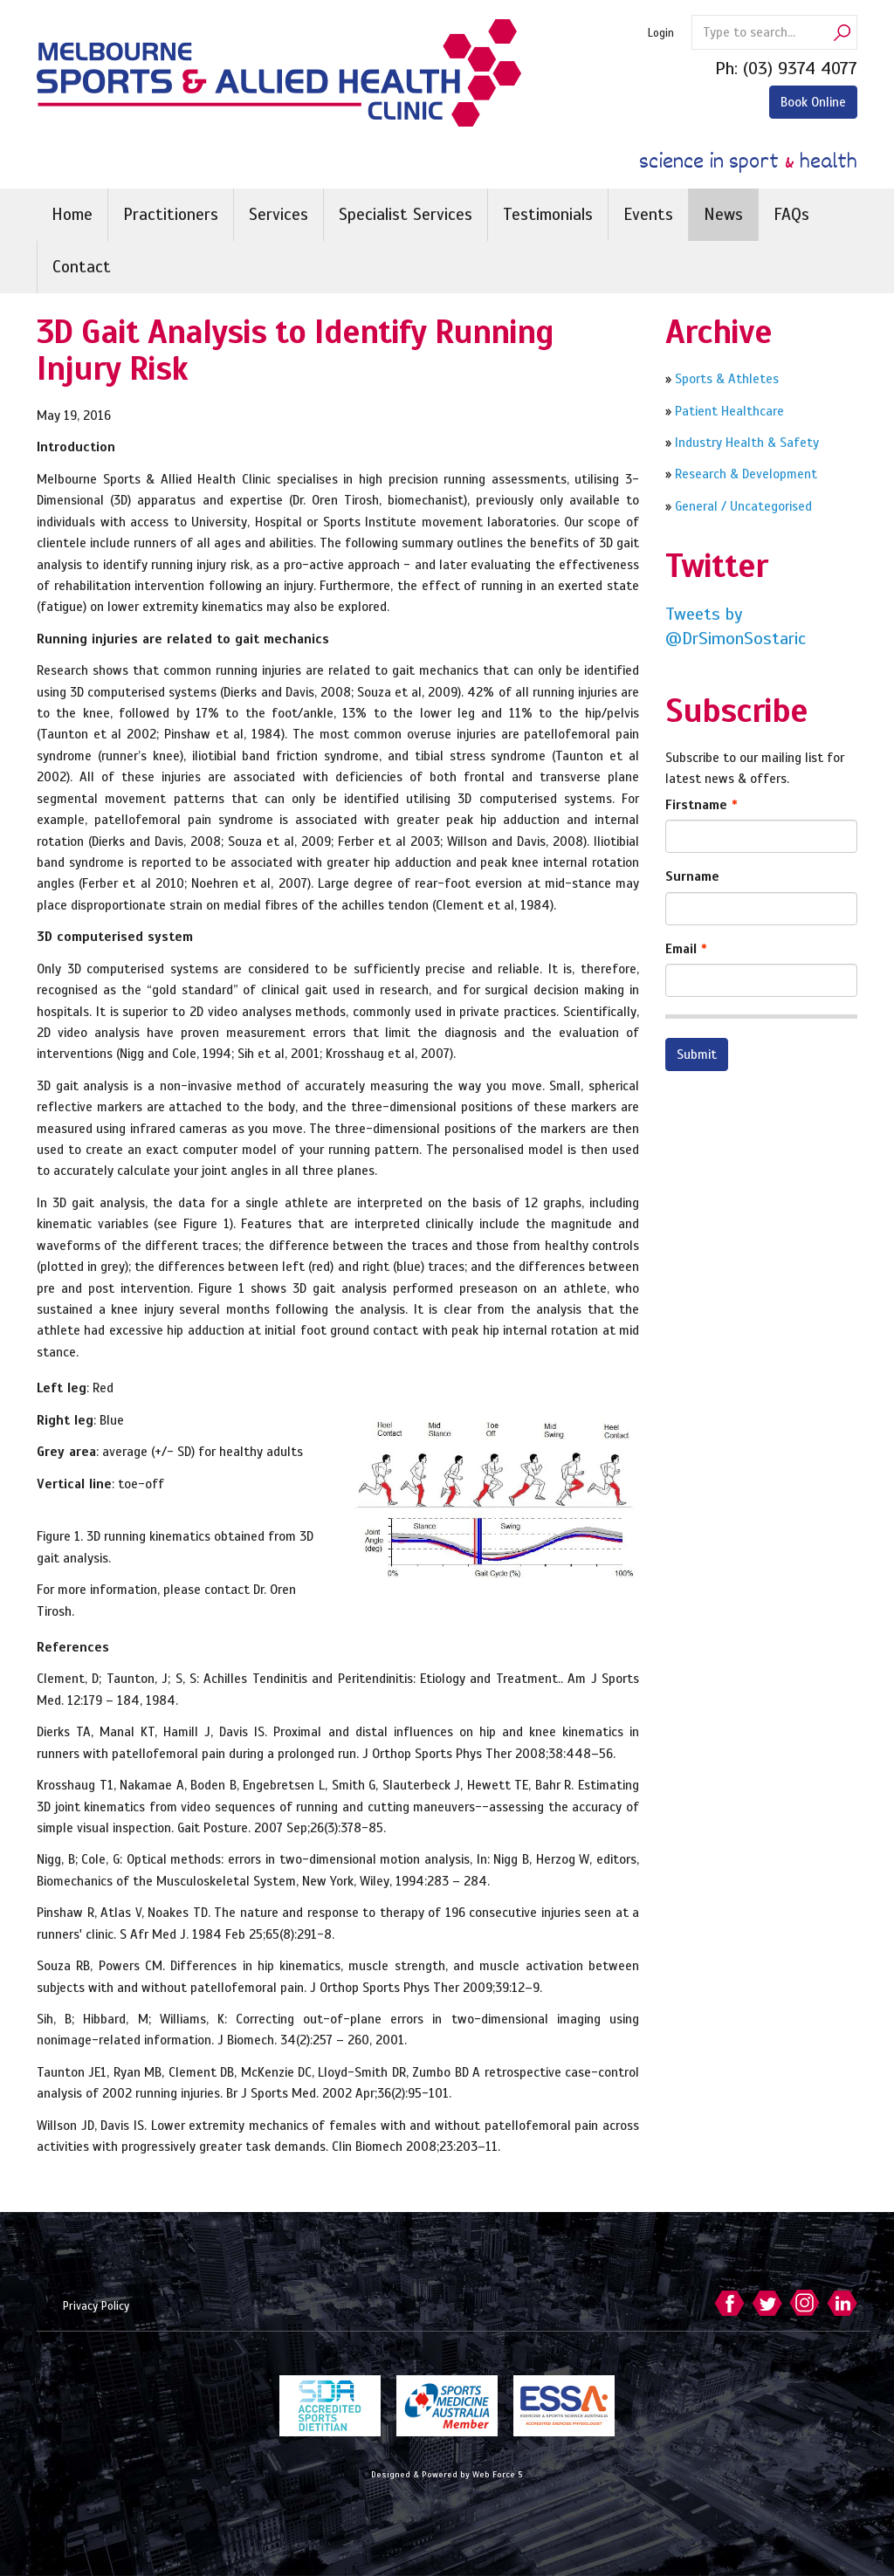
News (723, 214)
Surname (692, 876)
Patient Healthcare (727, 411)
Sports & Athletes (725, 379)
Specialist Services (405, 214)
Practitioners (170, 214)
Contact (81, 267)
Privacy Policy (96, 2306)
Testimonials (548, 214)
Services (278, 214)
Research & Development (746, 474)
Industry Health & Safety (747, 442)
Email (681, 949)
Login (661, 33)
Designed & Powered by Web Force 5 (447, 2474)
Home (72, 214)
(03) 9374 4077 (800, 68)
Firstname (696, 805)
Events (648, 214)
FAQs (791, 214)
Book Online (813, 102)
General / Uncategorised (741, 506)
